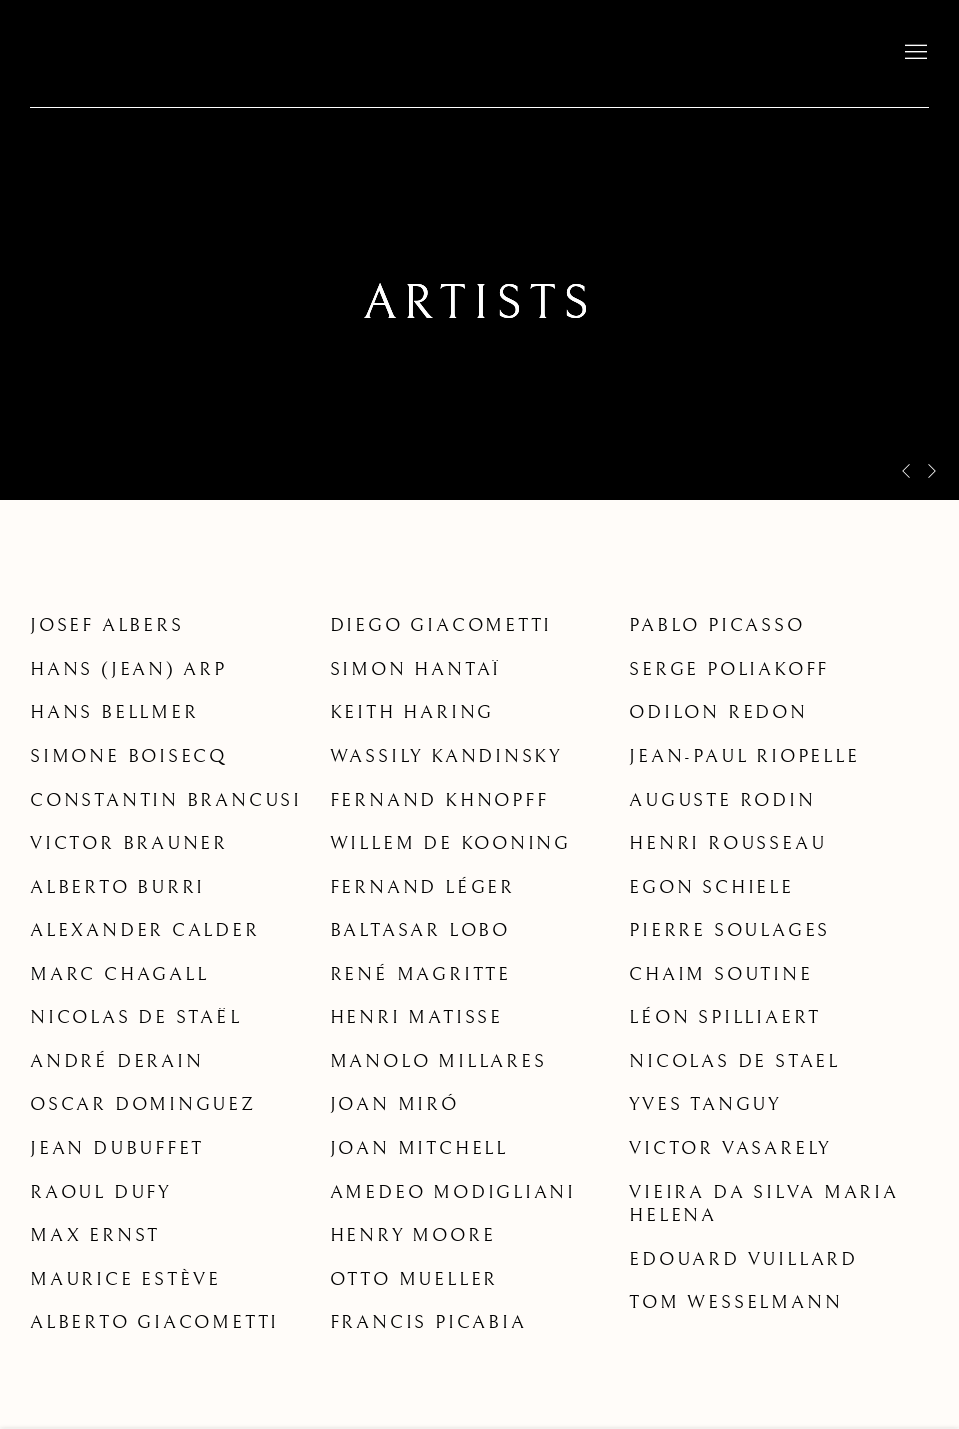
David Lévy (160, 53)
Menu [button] (914, 53)
